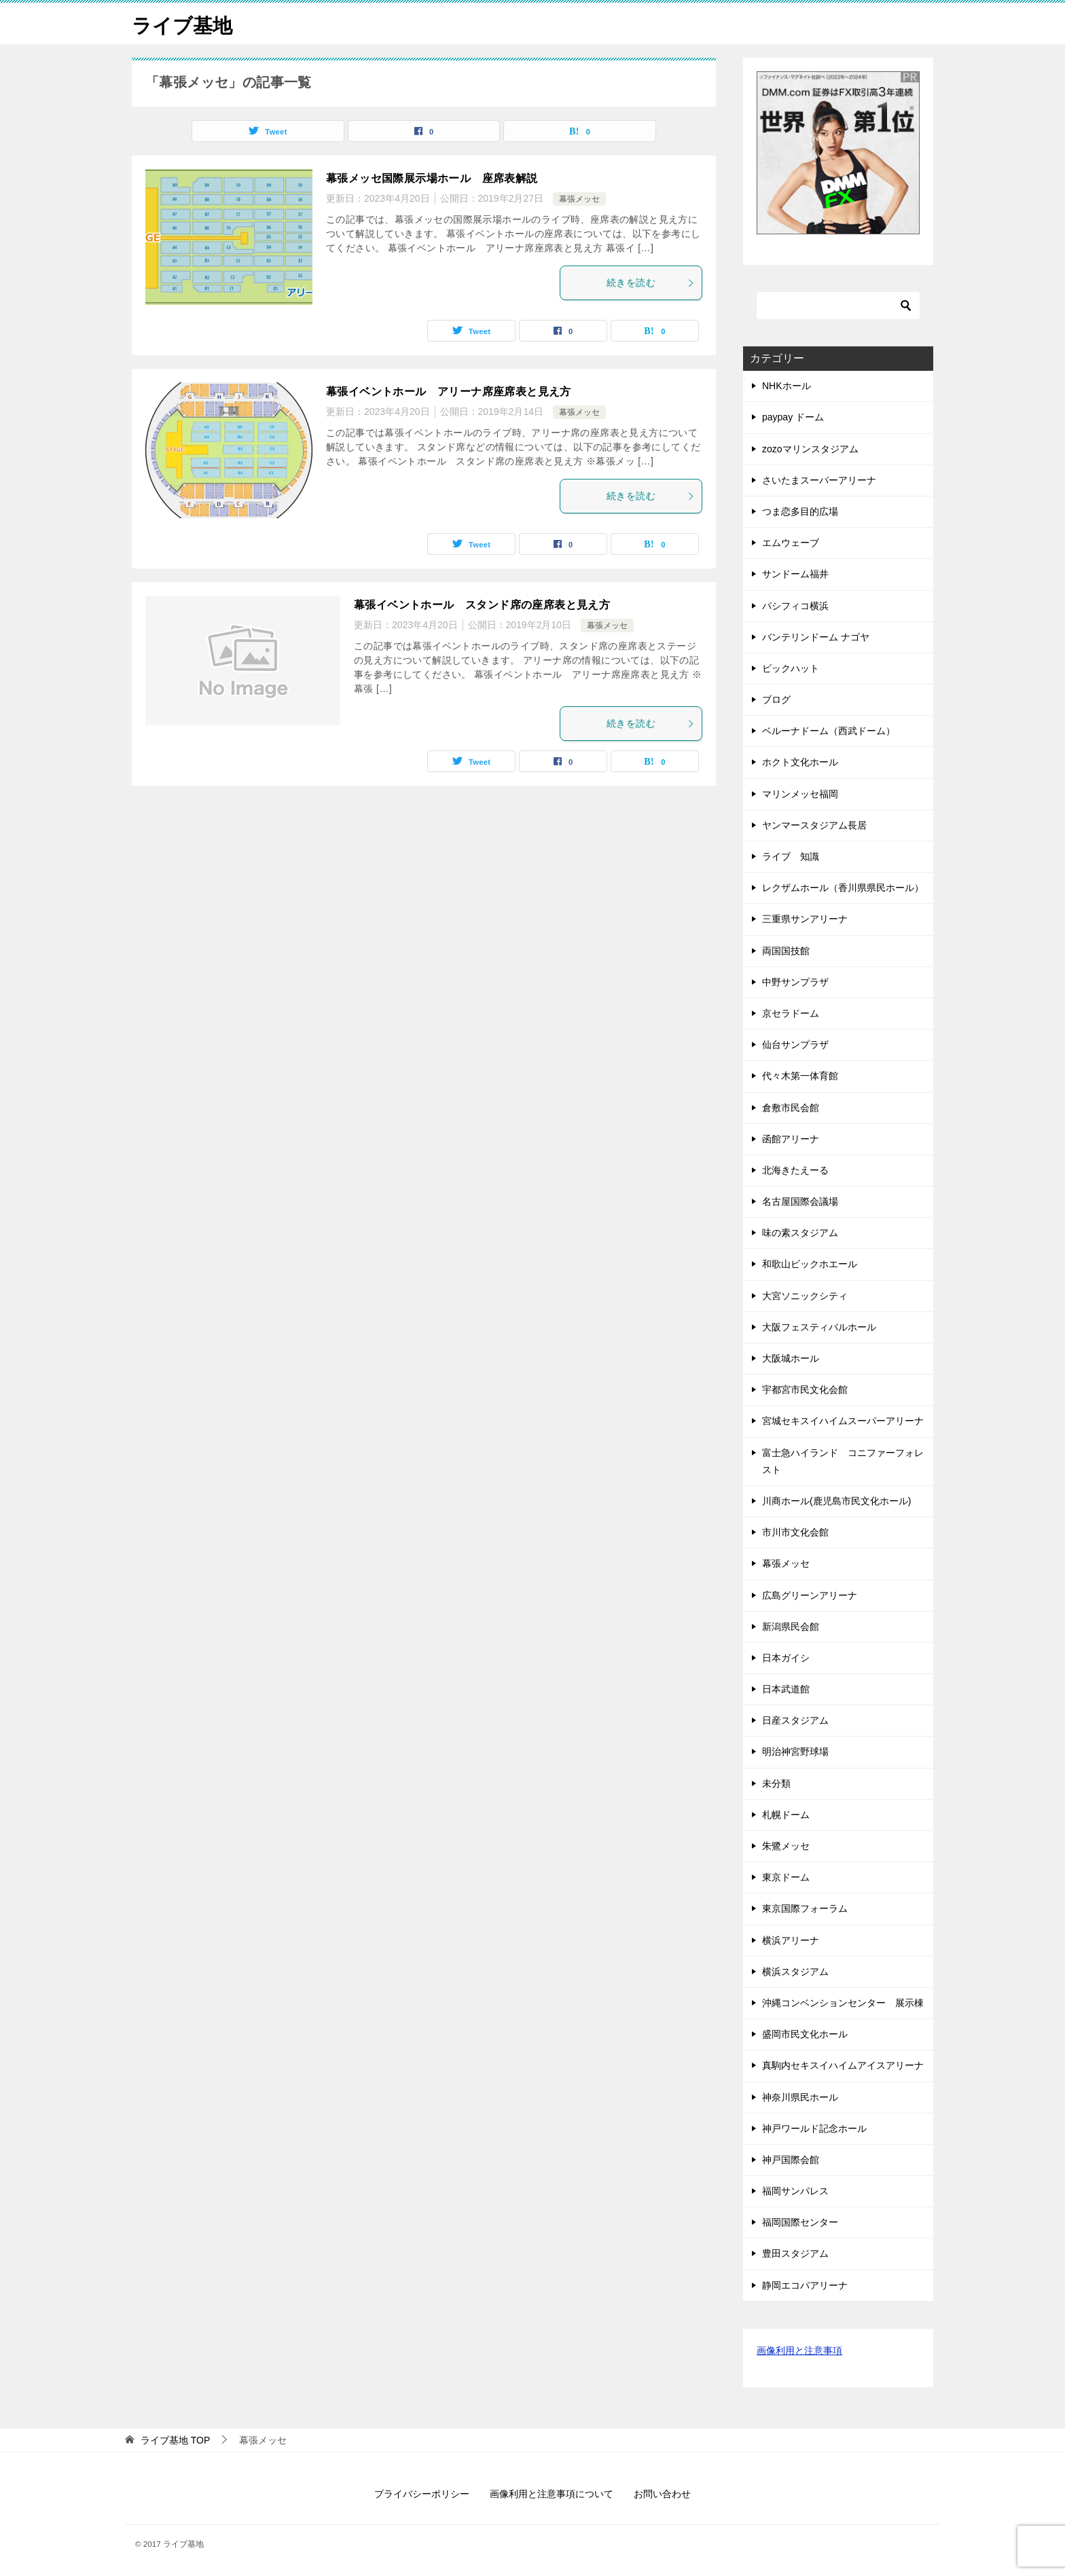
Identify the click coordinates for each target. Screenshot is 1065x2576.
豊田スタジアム (795, 2253)
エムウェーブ (795, 542)
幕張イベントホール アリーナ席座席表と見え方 (448, 391)
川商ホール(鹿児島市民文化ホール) (836, 1500)
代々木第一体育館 (800, 1075)
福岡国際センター (800, 2222)
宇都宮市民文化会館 (805, 1389)
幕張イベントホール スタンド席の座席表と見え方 (482, 605)
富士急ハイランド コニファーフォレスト (843, 1461)
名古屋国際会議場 (800, 1201)
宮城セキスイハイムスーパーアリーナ (843, 1420)
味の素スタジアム (800, 1232)
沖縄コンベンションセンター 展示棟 (843, 2002)
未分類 (776, 1783)
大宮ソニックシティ (805, 1295)
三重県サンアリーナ (805, 918)
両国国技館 (786, 950)
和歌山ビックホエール (809, 1263)
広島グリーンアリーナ (809, 1595)
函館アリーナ (790, 1138)
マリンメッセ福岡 (800, 793)
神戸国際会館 (790, 2159)
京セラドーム (790, 1013)
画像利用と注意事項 (799, 2350)
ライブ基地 (184, 23)
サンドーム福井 (800, 573)
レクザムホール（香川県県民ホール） (843, 887)
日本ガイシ (786, 1657)
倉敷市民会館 (790, 1107)
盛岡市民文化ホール (805, 2034)
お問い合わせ (662, 2493)
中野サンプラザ (795, 982)
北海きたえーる (795, 1170)
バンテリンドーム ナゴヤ (815, 637)
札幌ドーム (786, 1814)
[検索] (838, 305)
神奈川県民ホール (800, 2097)
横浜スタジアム (800, 1971)
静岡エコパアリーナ (805, 2285)
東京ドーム (786, 1877)
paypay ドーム (793, 417)
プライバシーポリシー (421, 2493)
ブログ (776, 699)
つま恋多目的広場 (800, 511)
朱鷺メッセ (786, 1845)
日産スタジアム (795, 1720)
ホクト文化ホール (800, 762)
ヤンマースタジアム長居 (814, 825)
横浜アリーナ (790, 1940)
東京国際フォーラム (805, 1908)
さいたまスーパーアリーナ (819, 480)
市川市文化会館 (795, 1532)
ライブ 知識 (790, 856)
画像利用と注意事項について (551, 2493)
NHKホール (786, 385)
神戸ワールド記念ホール (814, 2128)
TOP (175, 2440)
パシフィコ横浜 (795, 605)
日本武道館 (786, 1689)
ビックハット (790, 668)
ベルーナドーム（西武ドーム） (828, 730)
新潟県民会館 (790, 1626)
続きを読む (651, 282)
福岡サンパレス (795, 2190)
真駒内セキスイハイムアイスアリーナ (843, 2065)
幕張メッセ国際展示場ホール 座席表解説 (432, 178)
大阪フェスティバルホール (819, 1327)
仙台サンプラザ (795, 1044)
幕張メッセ (579, 199)
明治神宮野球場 (795, 1751)
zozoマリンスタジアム (810, 448)
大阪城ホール (790, 1358)
